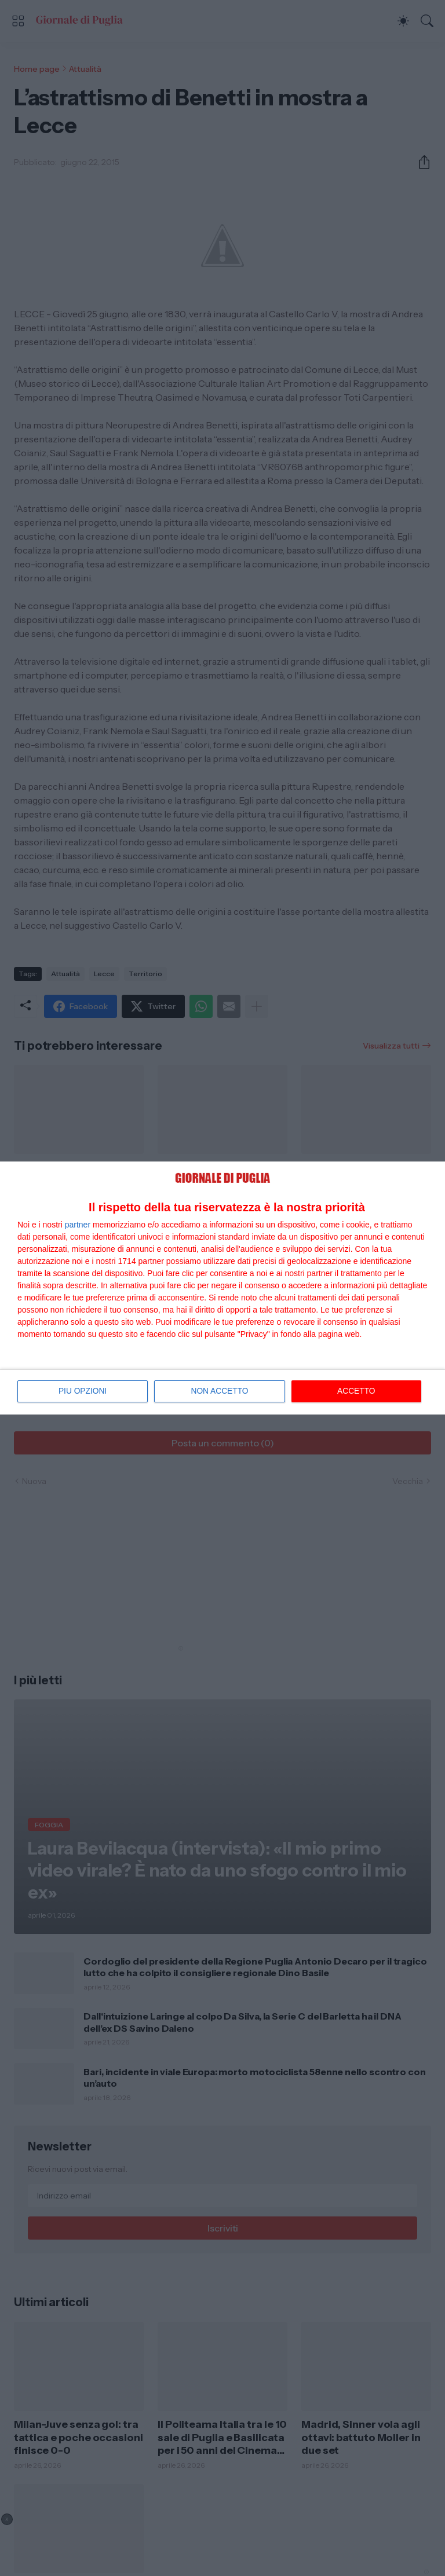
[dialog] (222, 1288)
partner (77, 1225)
